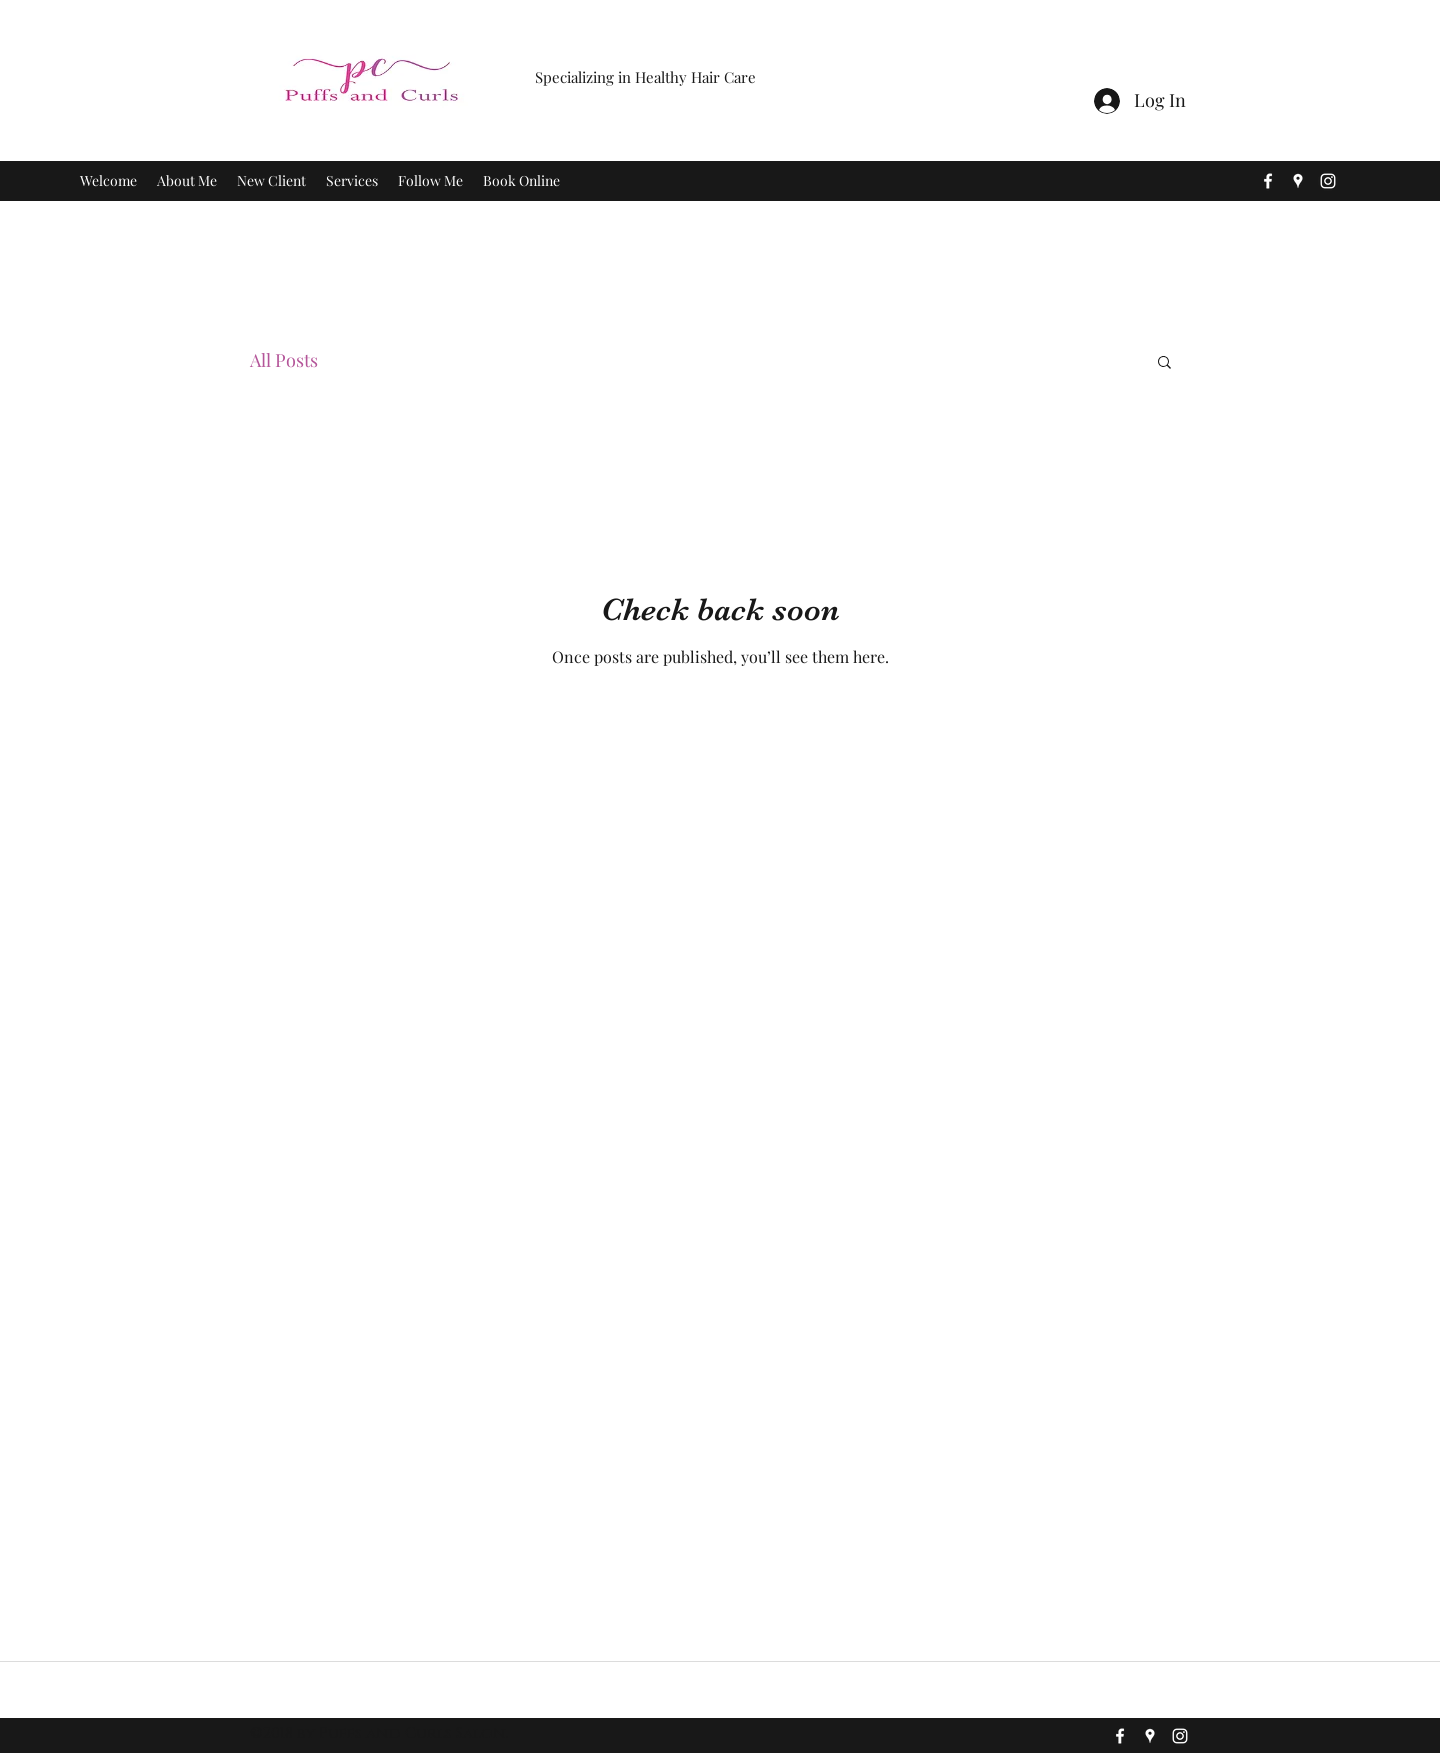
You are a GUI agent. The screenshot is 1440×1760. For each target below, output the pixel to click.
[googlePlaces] (1298, 181)
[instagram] (1328, 181)
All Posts (284, 360)
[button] (1164, 363)
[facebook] (1268, 181)
